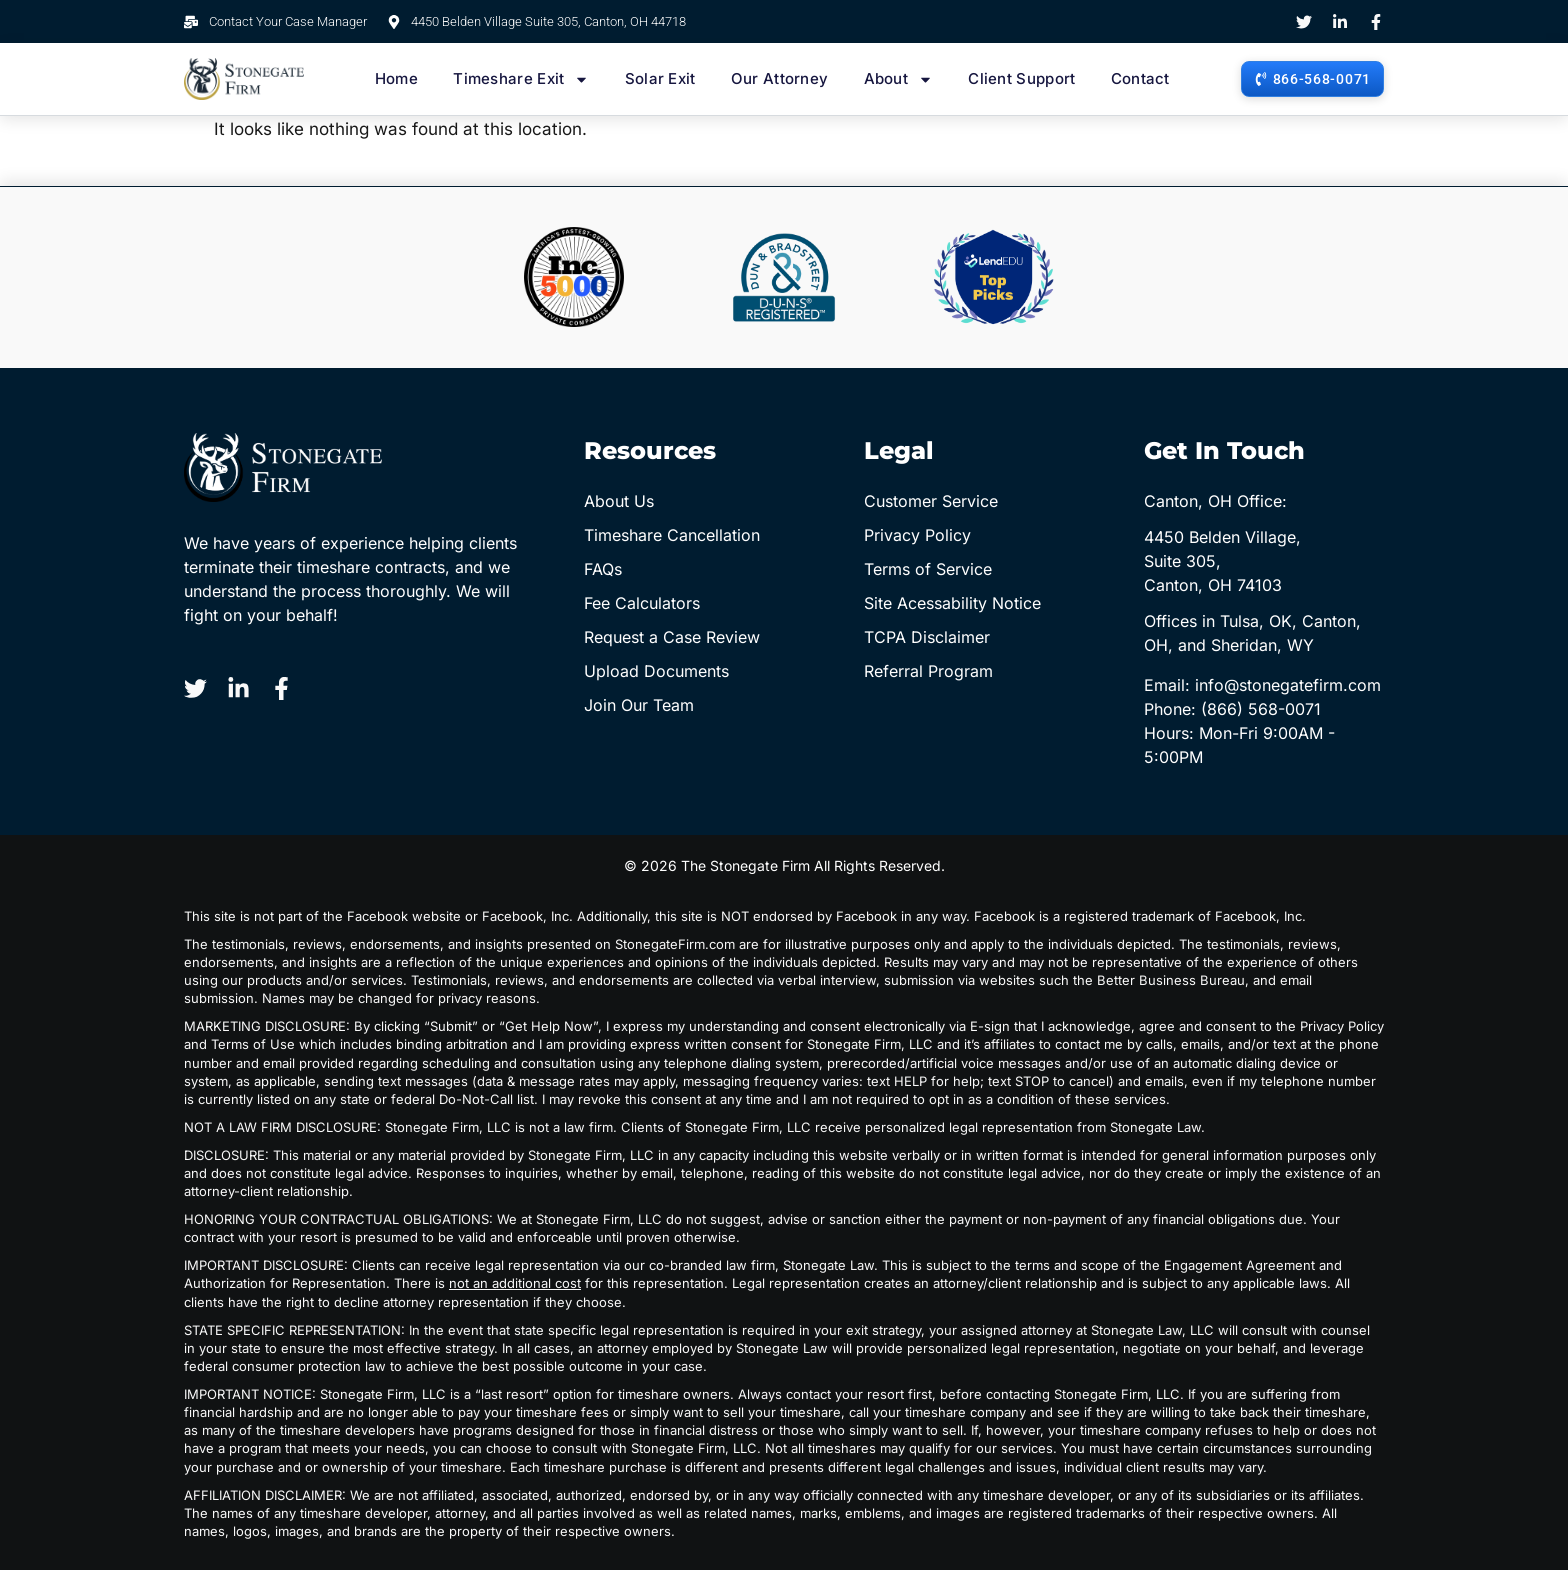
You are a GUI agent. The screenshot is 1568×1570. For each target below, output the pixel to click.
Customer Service (931, 501)
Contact (1140, 78)
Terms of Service (928, 569)
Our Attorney (780, 78)
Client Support (1021, 78)
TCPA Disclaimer (927, 637)
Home (396, 78)
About (899, 79)
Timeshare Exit (521, 79)
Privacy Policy (917, 535)
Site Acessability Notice (952, 603)
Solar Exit (660, 78)
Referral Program (928, 671)
